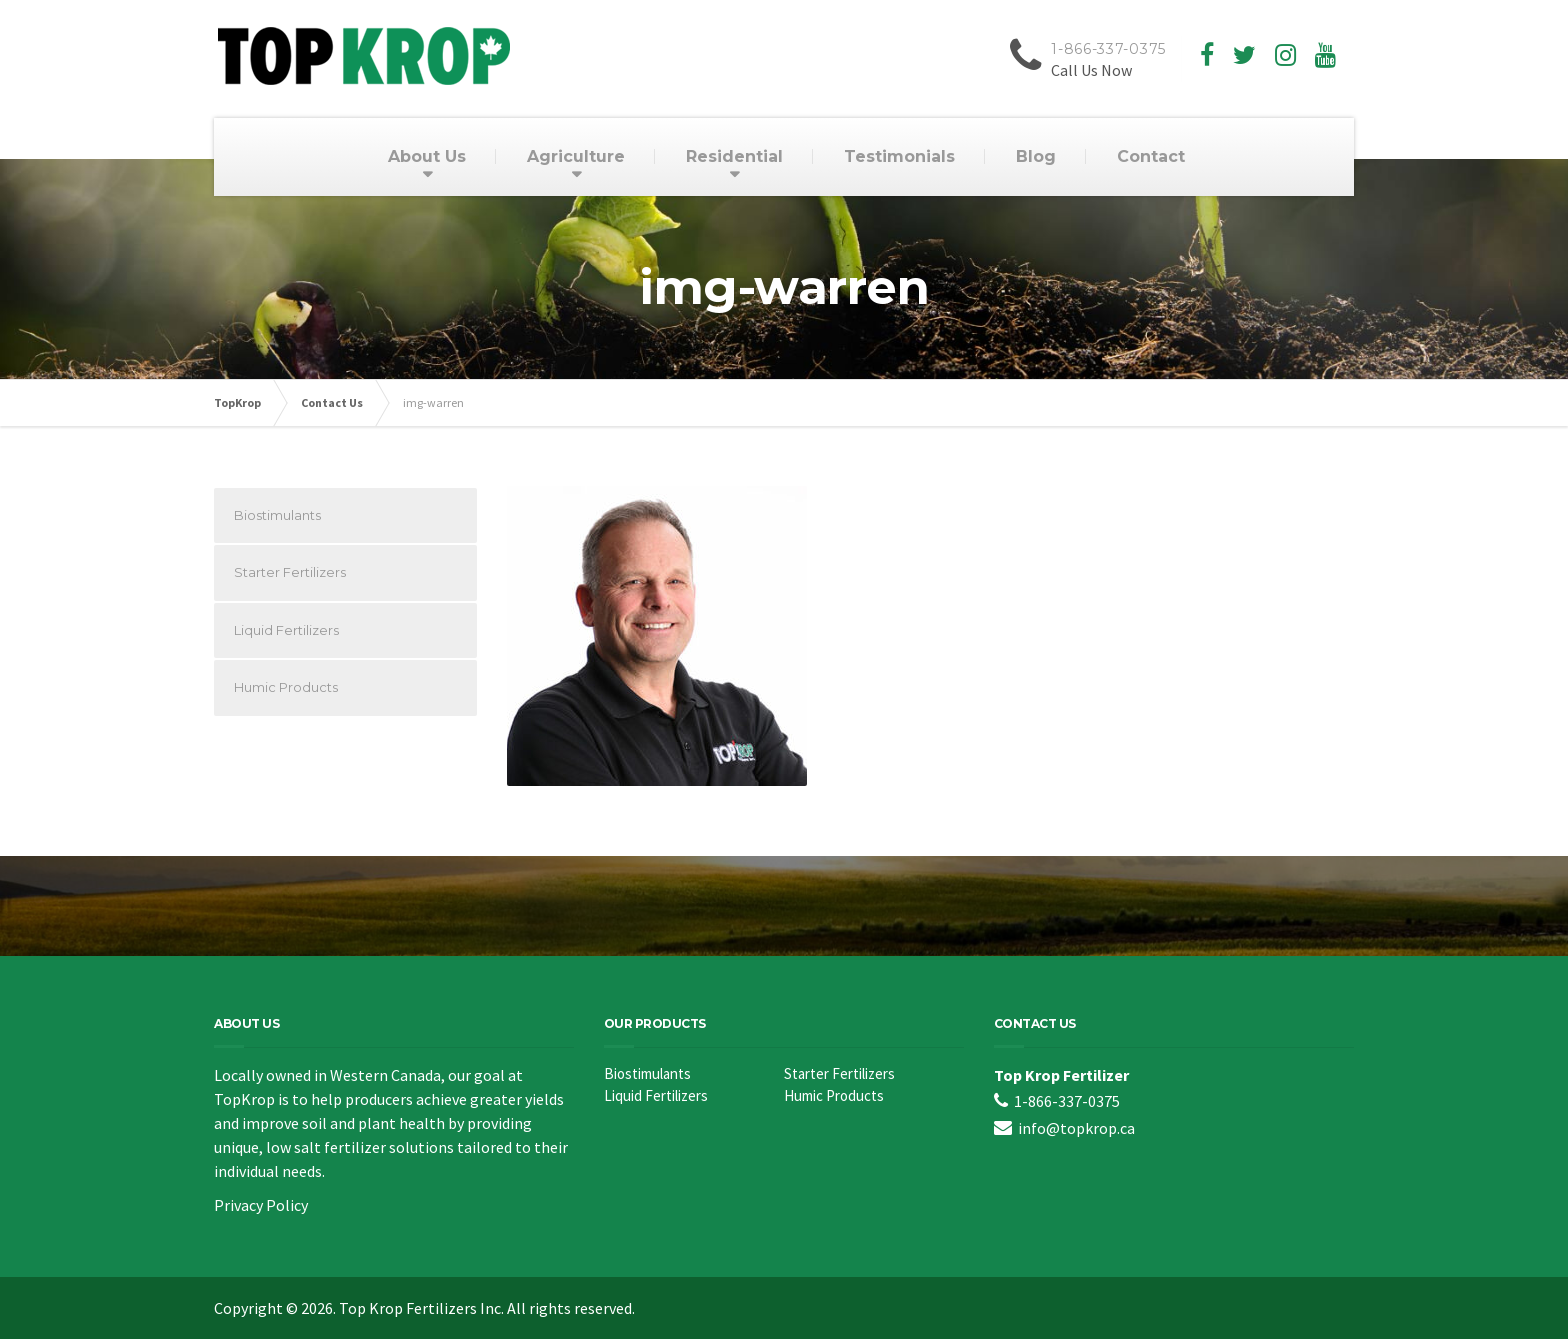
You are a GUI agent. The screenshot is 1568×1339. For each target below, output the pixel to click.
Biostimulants (277, 515)
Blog (1036, 156)
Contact (1151, 156)
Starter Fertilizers (290, 572)
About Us (427, 156)
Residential (734, 156)
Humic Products (286, 687)
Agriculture (576, 156)
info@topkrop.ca (1076, 1128)
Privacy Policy (261, 1205)
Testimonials (899, 156)
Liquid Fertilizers (286, 630)
